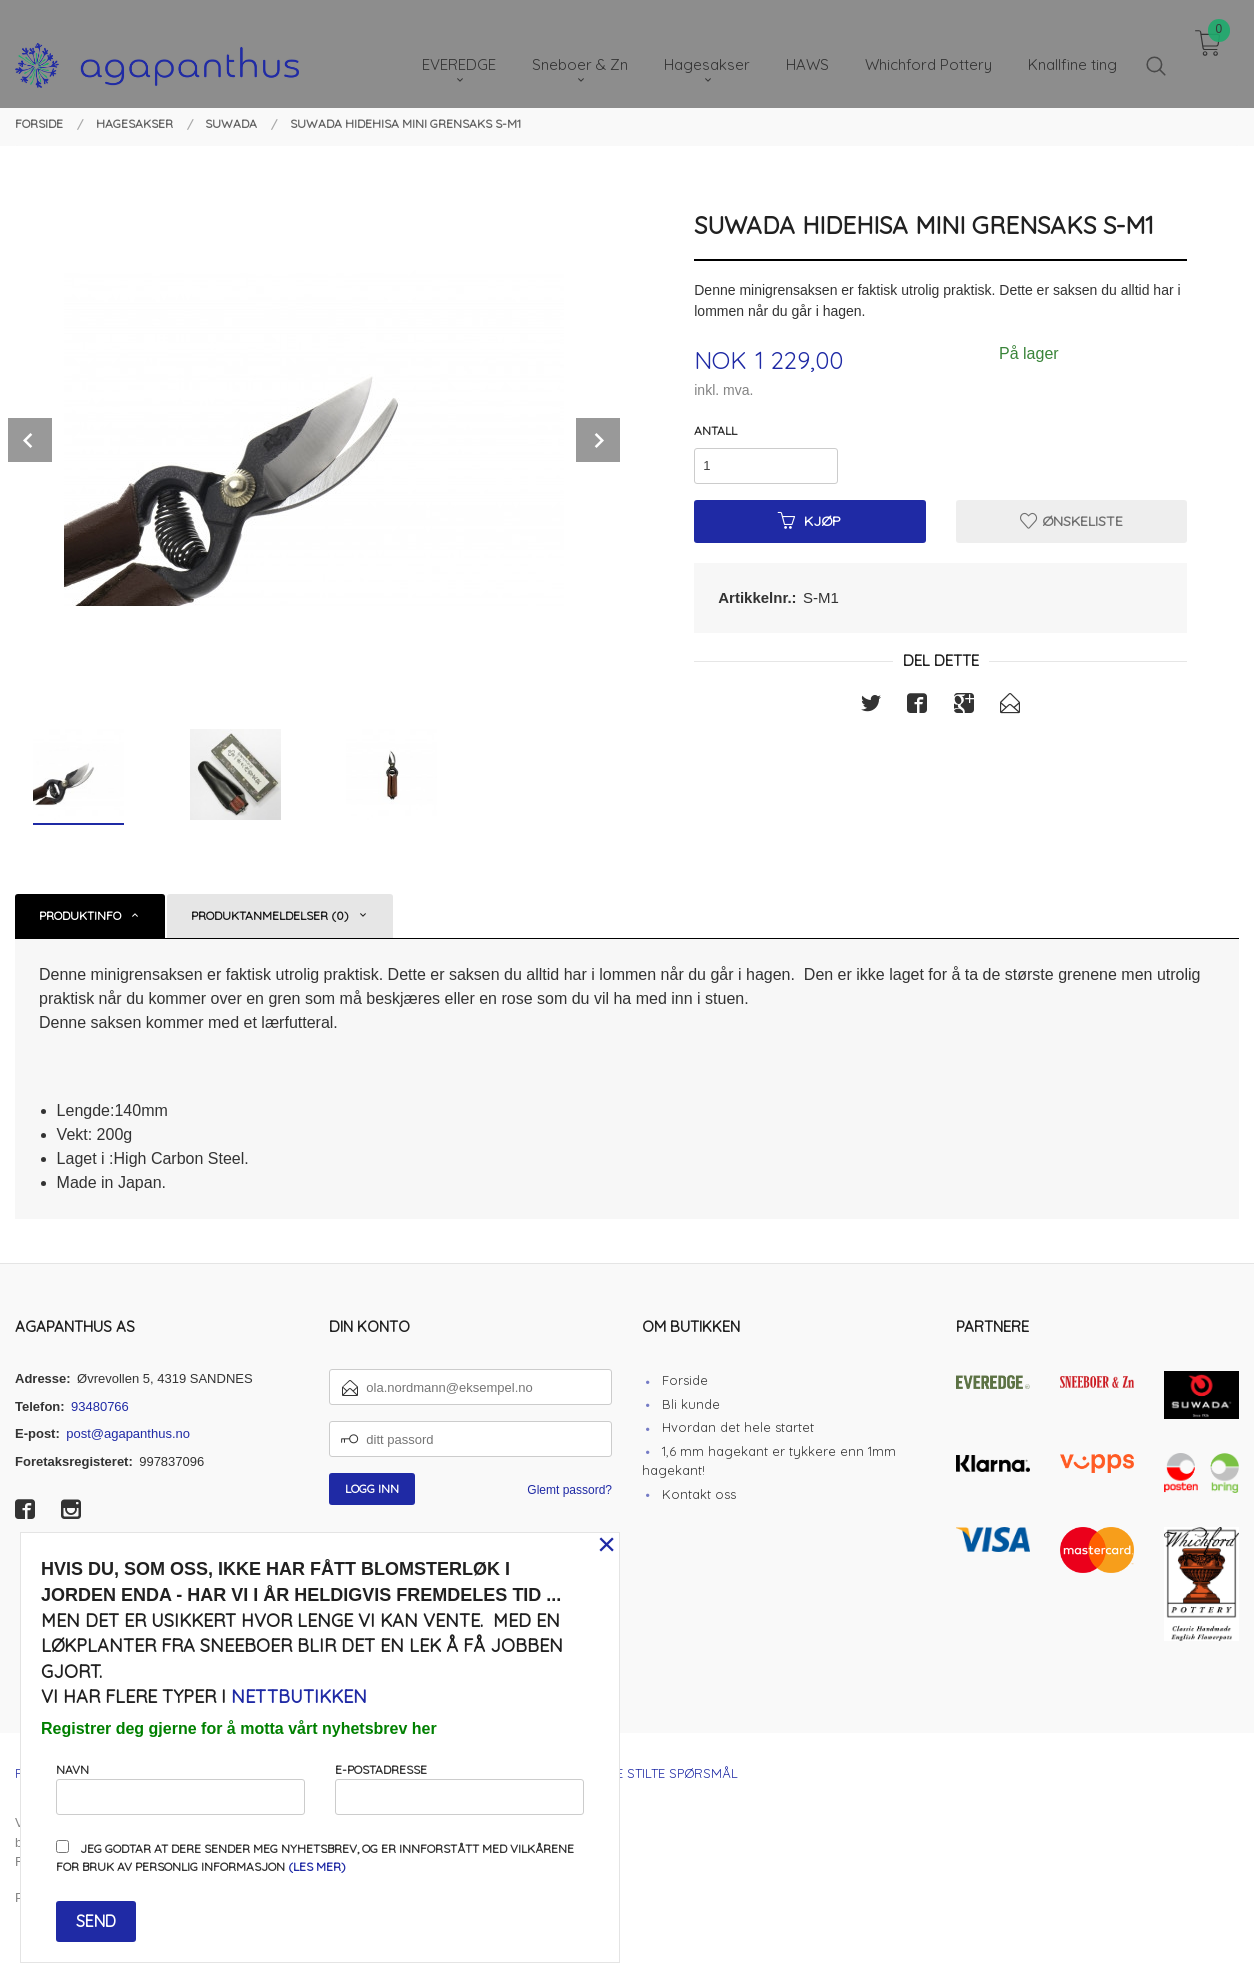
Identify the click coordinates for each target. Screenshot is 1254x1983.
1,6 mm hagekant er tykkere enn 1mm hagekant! (769, 1461)
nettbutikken (299, 1696)
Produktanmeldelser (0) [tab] (270, 915)
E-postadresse (459, 1788)
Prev (30, 440)
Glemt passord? (569, 1490)
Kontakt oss (699, 1494)
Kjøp (809, 521)
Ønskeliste (1071, 521)
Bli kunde (691, 1404)
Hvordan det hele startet (738, 1427)
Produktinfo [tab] (80, 915)
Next (598, 440)
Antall (715, 430)
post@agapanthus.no (128, 1433)
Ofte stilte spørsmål (664, 1773)
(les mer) (317, 1866)
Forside (685, 1380)
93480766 (100, 1406)
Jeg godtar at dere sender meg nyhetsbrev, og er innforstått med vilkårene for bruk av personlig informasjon (315, 1857)
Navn (180, 1788)
